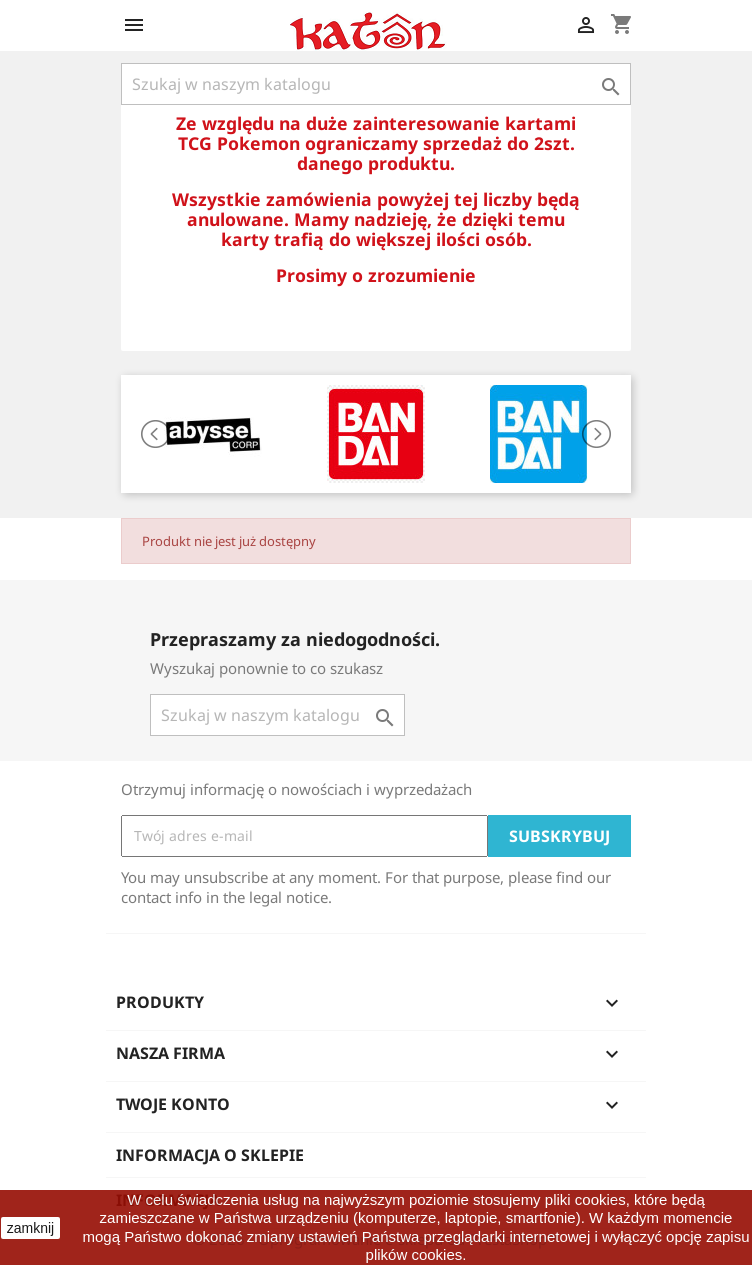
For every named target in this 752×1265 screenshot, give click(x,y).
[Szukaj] (376, 84)
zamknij (30, 1228)
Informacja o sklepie (210, 1155)
